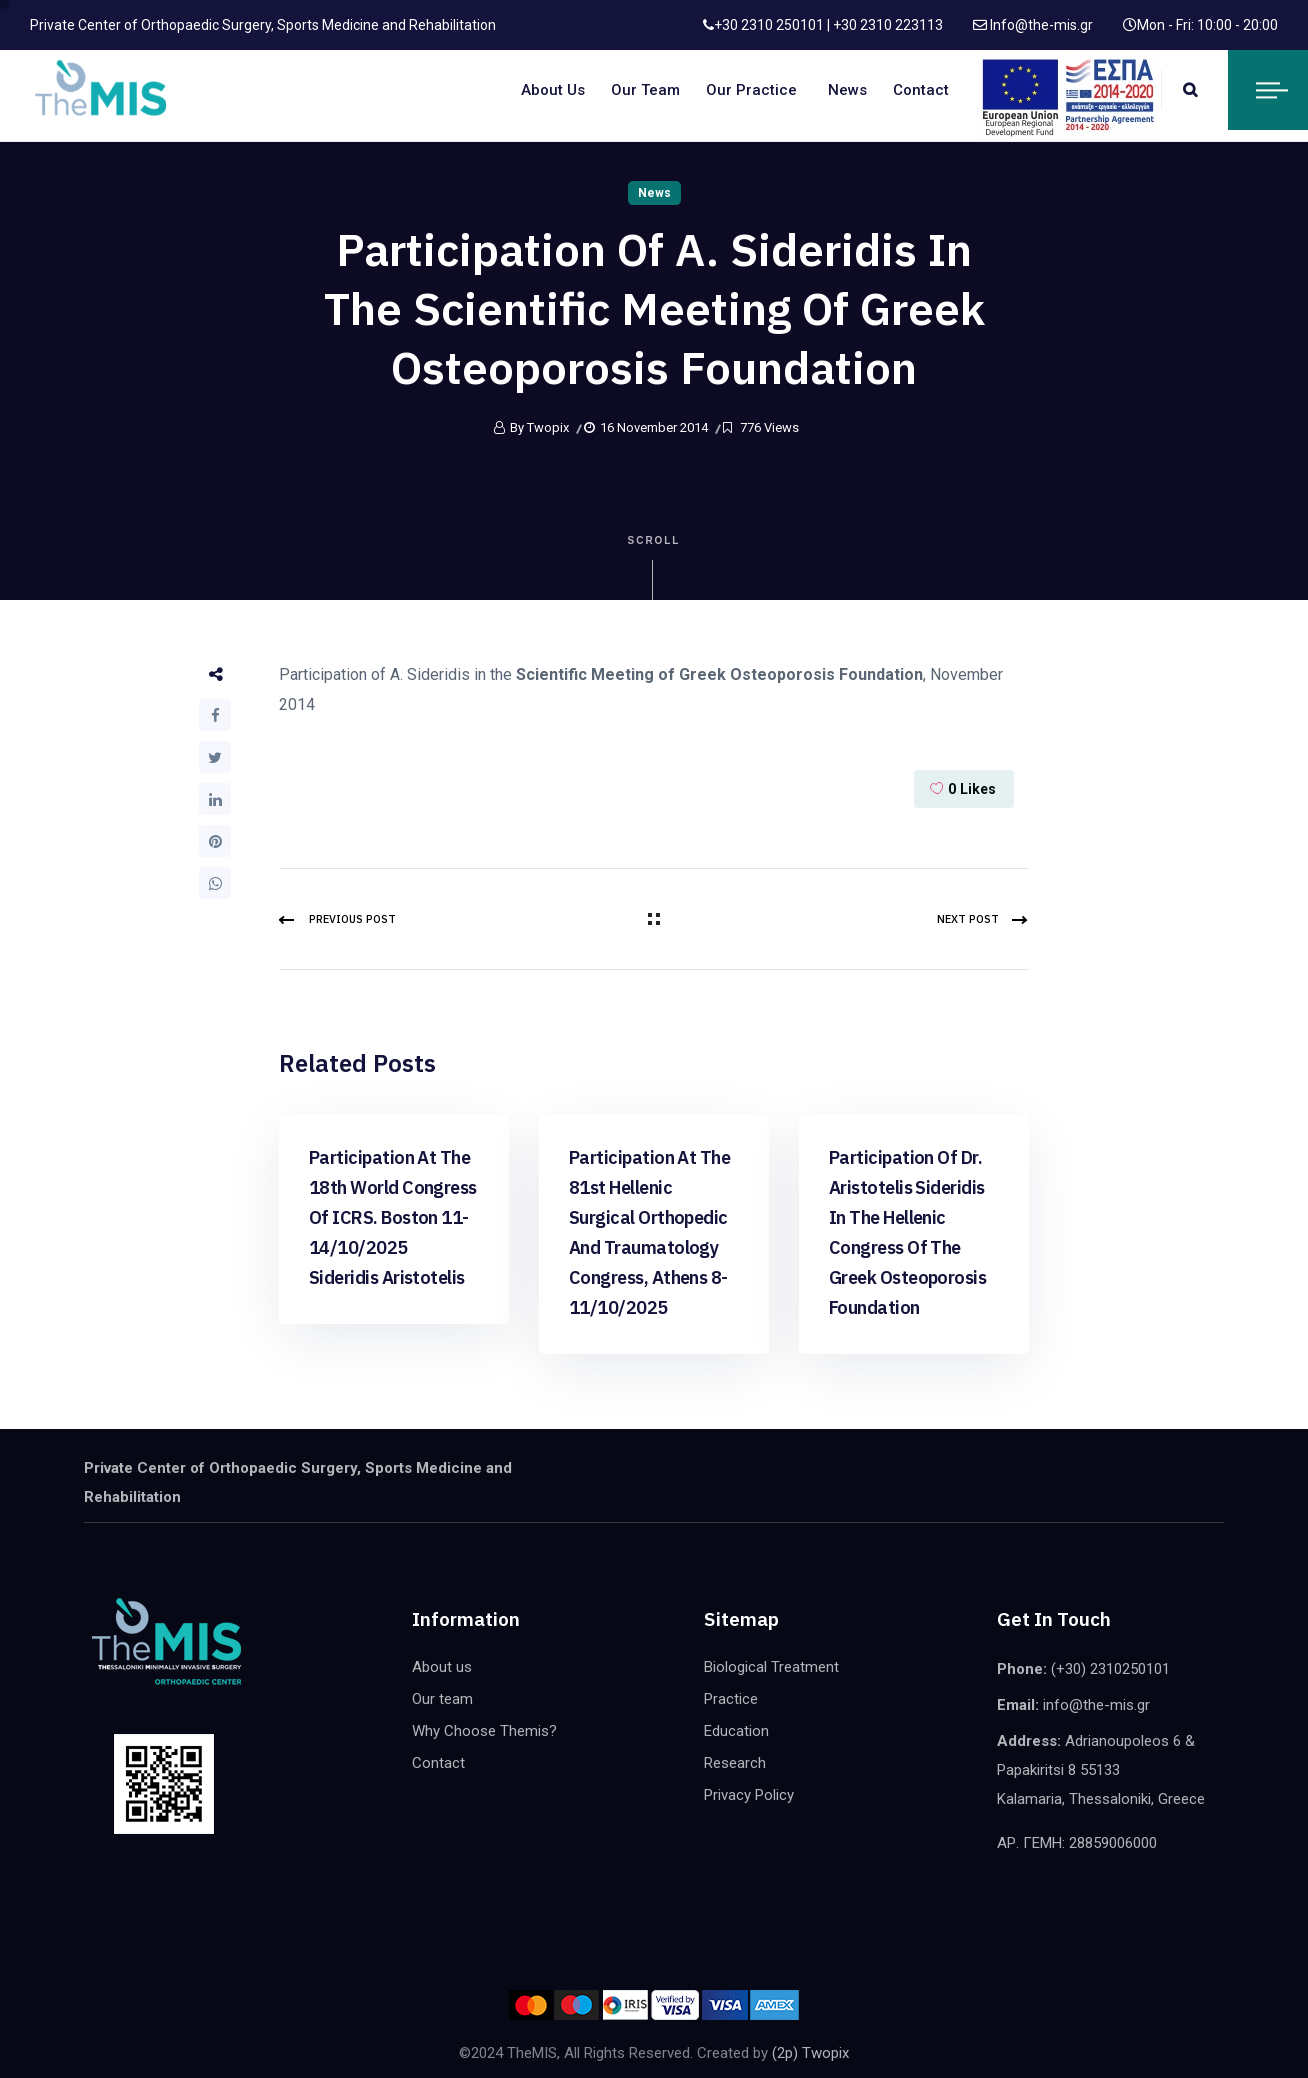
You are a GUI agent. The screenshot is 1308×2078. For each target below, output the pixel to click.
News (847, 90)
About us (553, 90)
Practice (731, 1699)
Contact (921, 90)
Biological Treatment (771, 1667)
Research (735, 1763)
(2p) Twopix (810, 2053)
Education (736, 1731)
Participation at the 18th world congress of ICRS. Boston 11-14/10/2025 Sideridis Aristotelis (393, 1217)
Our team (645, 90)
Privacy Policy (749, 1795)
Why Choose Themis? (484, 1731)
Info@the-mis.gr (1040, 25)
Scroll (654, 567)
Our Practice (751, 90)
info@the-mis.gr (1096, 1705)
